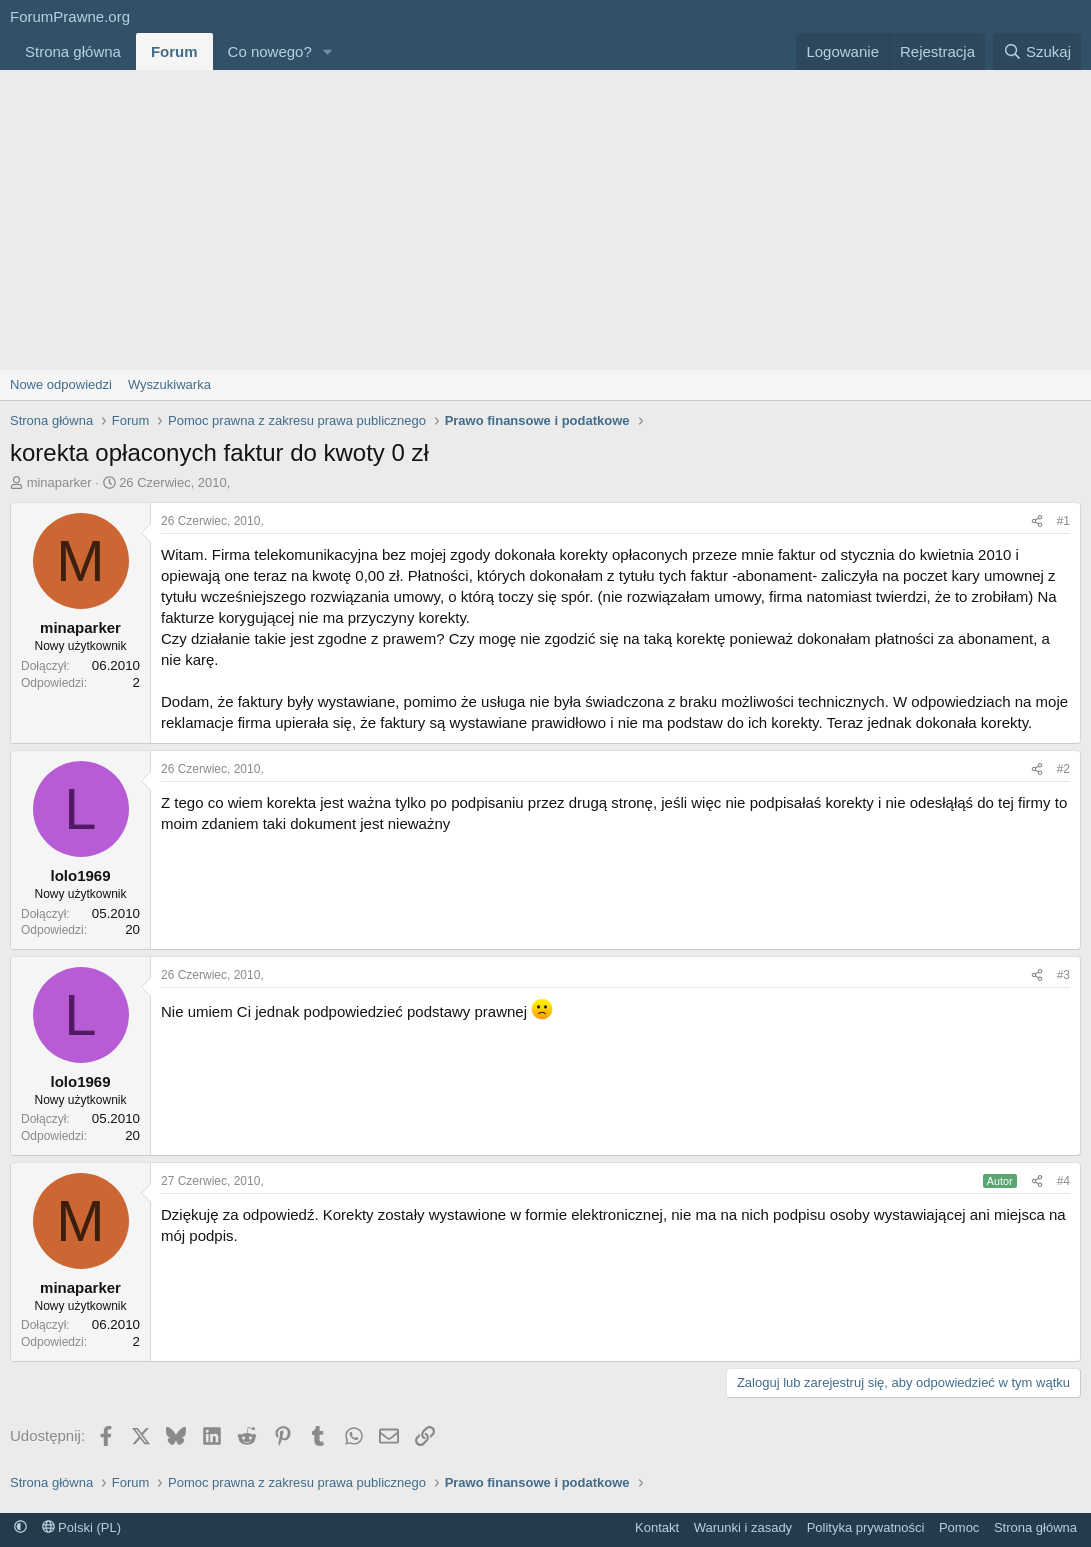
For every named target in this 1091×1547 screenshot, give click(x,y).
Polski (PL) (81, 1527)
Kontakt (657, 1527)
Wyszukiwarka (169, 384)
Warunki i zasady (743, 1527)
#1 (1063, 521)
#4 (1063, 1181)
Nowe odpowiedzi (61, 384)
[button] (328, 51)
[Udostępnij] (1037, 521)
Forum (174, 51)
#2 (1063, 769)
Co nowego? (270, 51)
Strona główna (73, 51)
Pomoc (959, 1527)
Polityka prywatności (866, 1527)
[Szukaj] (1037, 51)
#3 (1063, 975)
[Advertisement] (545, 220)
